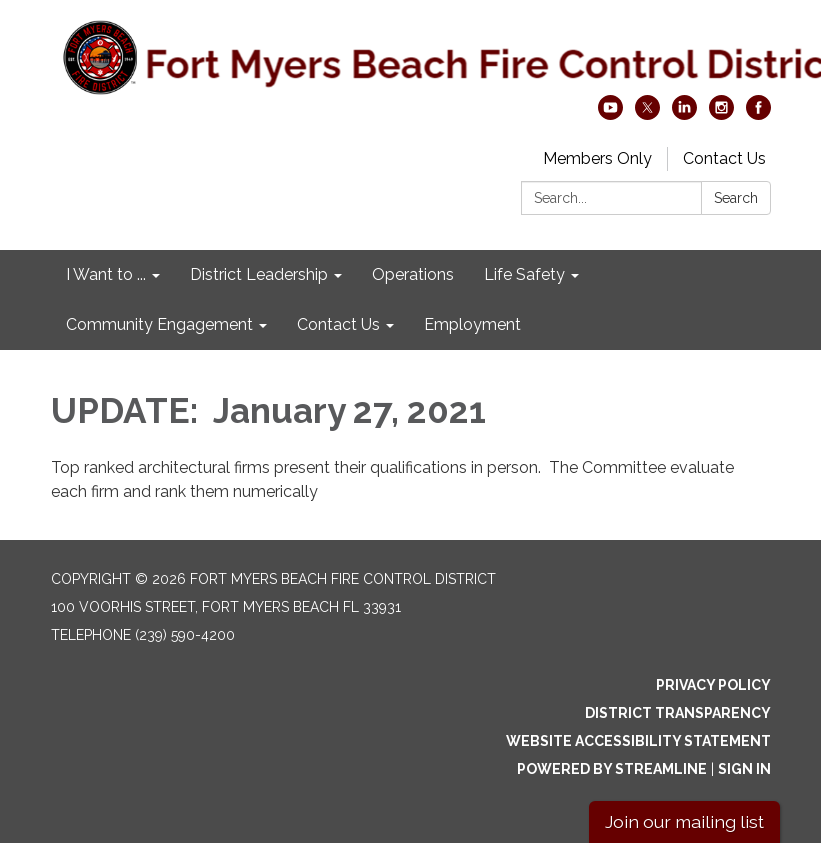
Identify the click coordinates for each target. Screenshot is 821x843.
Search (736, 198)
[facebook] (758, 114)
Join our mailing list (684, 821)
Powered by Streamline (612, 769)
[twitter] (647, 114)
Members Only (597, 158)
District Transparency (678, 713)
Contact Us (724, 158)
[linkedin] (684, 114)
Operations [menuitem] (413, 274)
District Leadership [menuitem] (259, 274)
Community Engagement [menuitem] (159, 324)
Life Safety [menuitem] (524, 274)
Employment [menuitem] (472, 324)
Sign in (744, 769)
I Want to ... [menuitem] (106, 274)
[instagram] (721, 114)
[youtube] (610, 114)
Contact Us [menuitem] (338, 324)
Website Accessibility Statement (638, 741)
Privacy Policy (713, 685)
